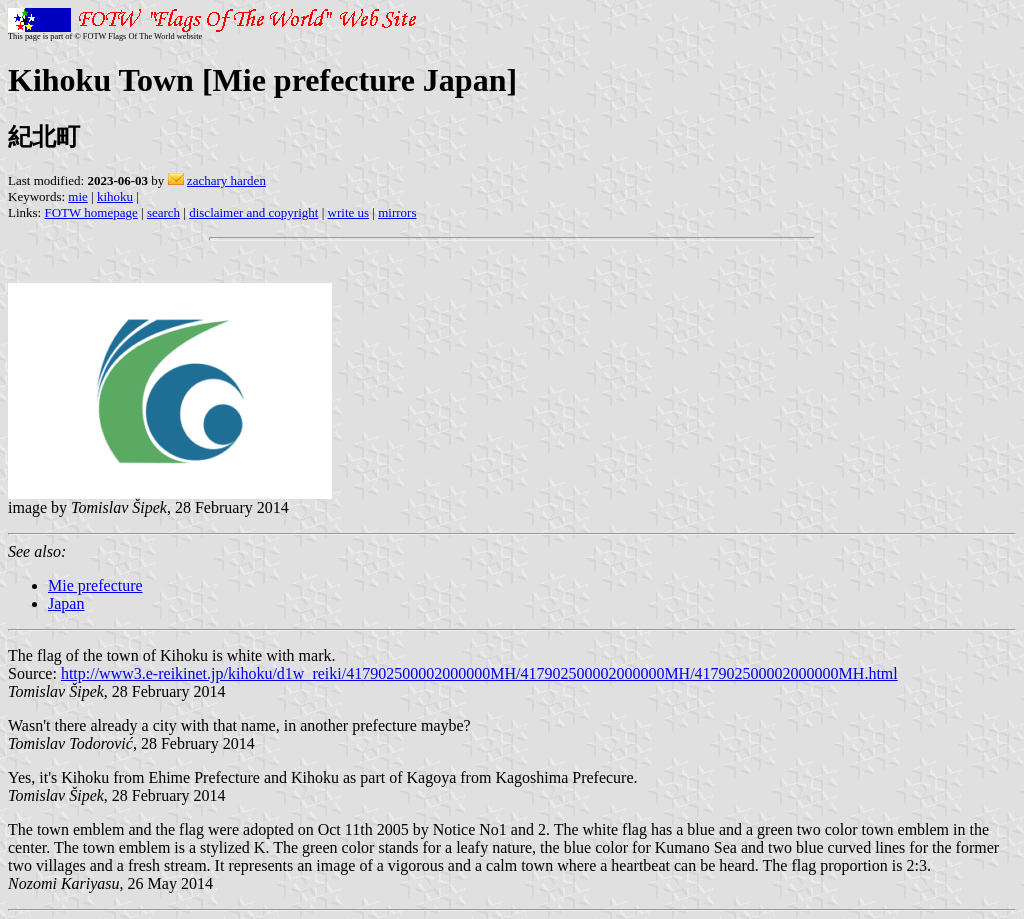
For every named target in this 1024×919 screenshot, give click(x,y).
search (163, 212)
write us (349, 212)
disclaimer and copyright (253, 212)
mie (78, 196)
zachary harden (226, 180)
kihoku (115, 196)
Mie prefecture (95, 585)
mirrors (397, 212)
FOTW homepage (90, 212)
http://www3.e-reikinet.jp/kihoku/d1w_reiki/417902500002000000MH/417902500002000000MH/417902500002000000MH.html (479, 673)
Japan (66, 603)
